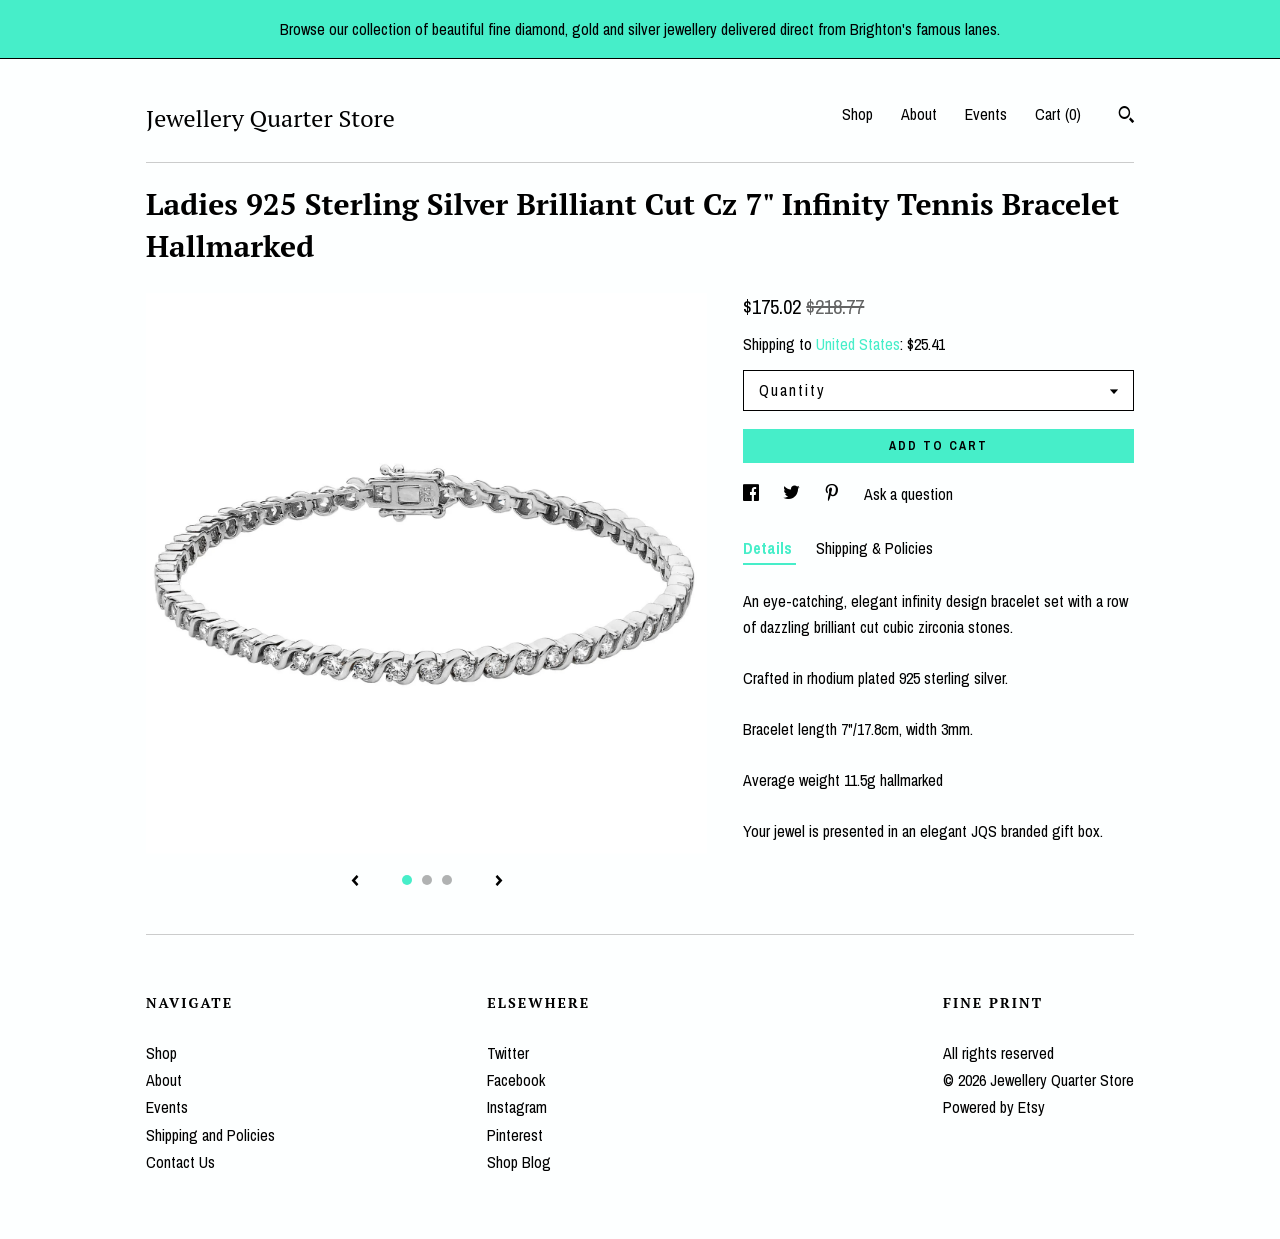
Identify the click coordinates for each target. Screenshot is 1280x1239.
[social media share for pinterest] (834, 494)
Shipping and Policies (210, 1135)
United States (858, 344)
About (919, 114)
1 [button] (407, 880)
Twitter (508, 1053)
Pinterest (515, 1135)
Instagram (517, 1107)
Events (986, 114)
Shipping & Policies (874, 548)
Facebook (516, 1080)
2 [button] (427, 880)
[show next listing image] (499, 882)
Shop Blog (519, 1162)
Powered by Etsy (994, 1107)
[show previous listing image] (355, 882)
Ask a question (908, 494)
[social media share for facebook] (753, 494)
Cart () (1058, 114)
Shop (857, 114)
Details (769, 548)
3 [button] (447, 880)
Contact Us (180, 1162)
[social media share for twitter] (793, 494)
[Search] (1126, 117)
